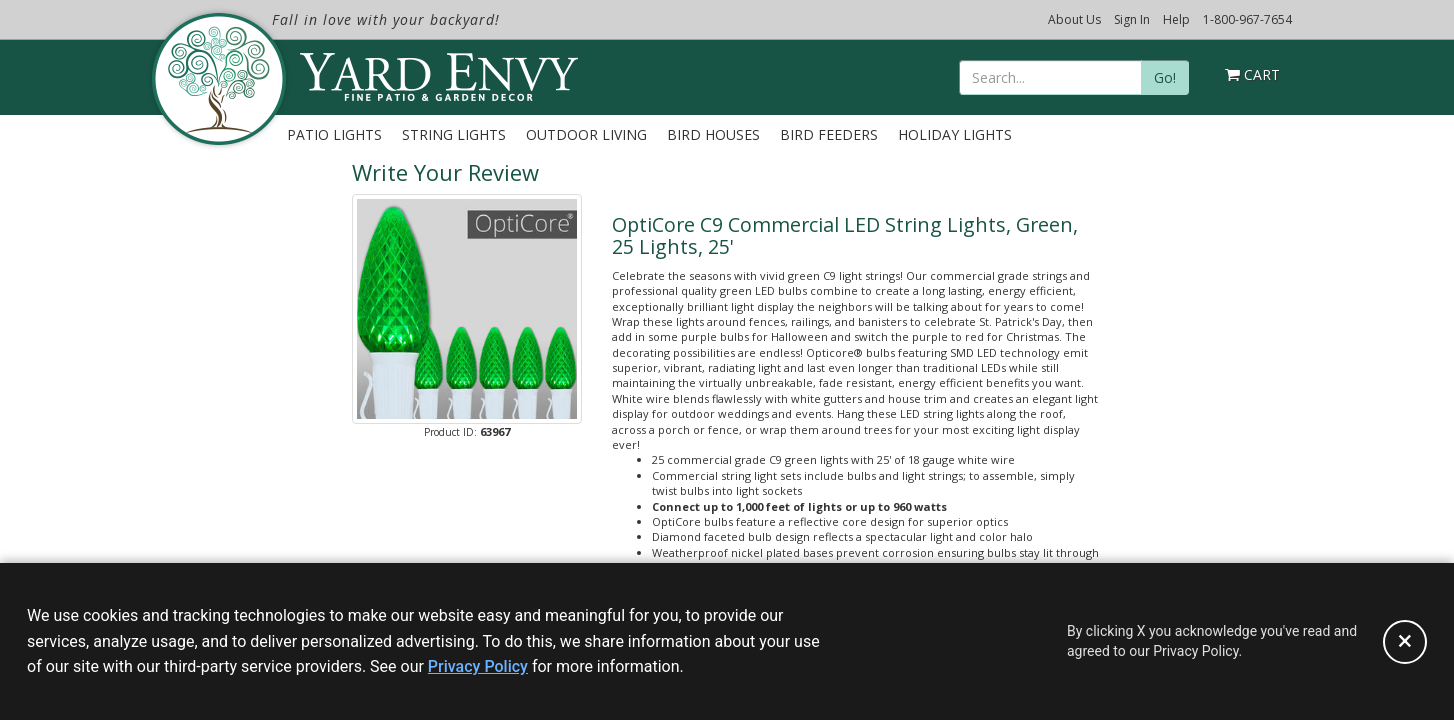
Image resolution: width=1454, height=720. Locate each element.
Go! (1165, 77)
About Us (1074, 19)
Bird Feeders (829, 134)
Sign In (1132, 19)
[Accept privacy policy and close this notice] (1405, 642)
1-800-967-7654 (1247, 19)
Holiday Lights (955, 134)
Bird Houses (713, 134)
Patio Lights (334, 134)
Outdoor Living (586, 134)
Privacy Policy (478, 666)
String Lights (454, 134)
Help (1176, 19)
